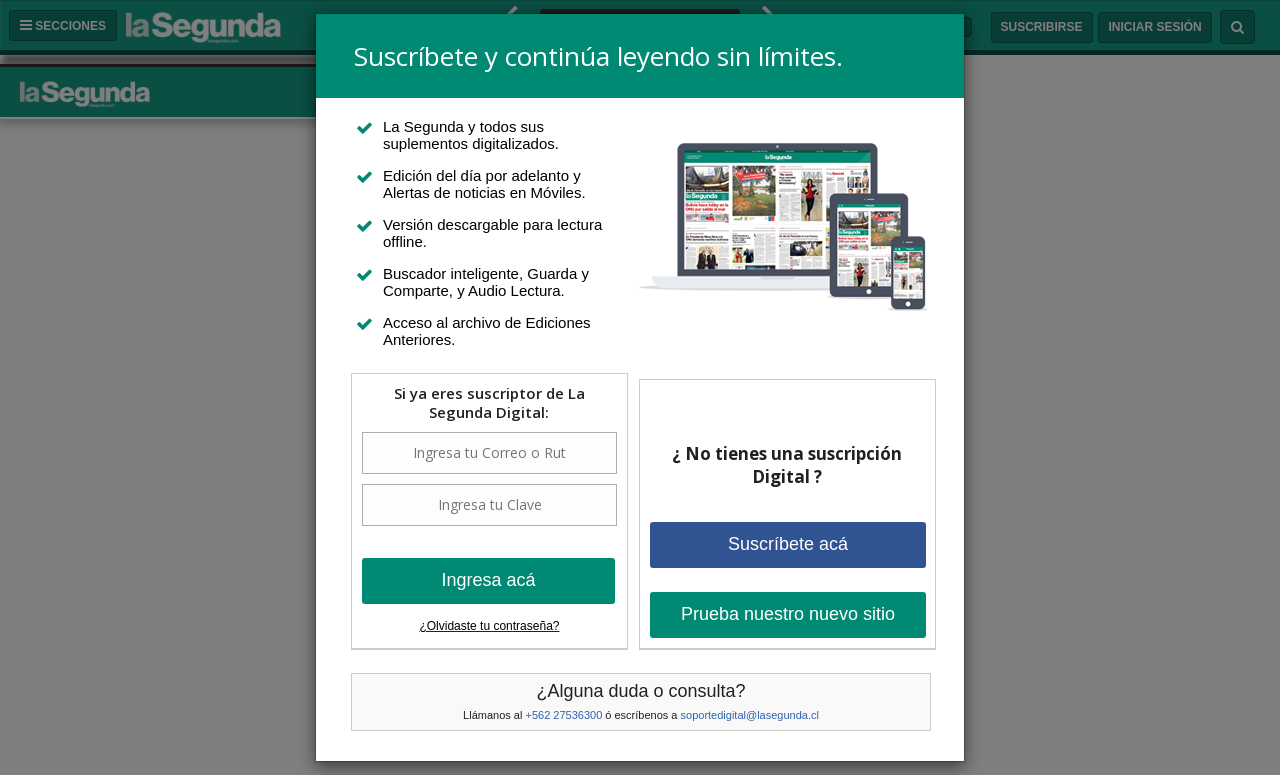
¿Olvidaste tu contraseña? (489, 626)
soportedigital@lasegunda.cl (750, 715)
